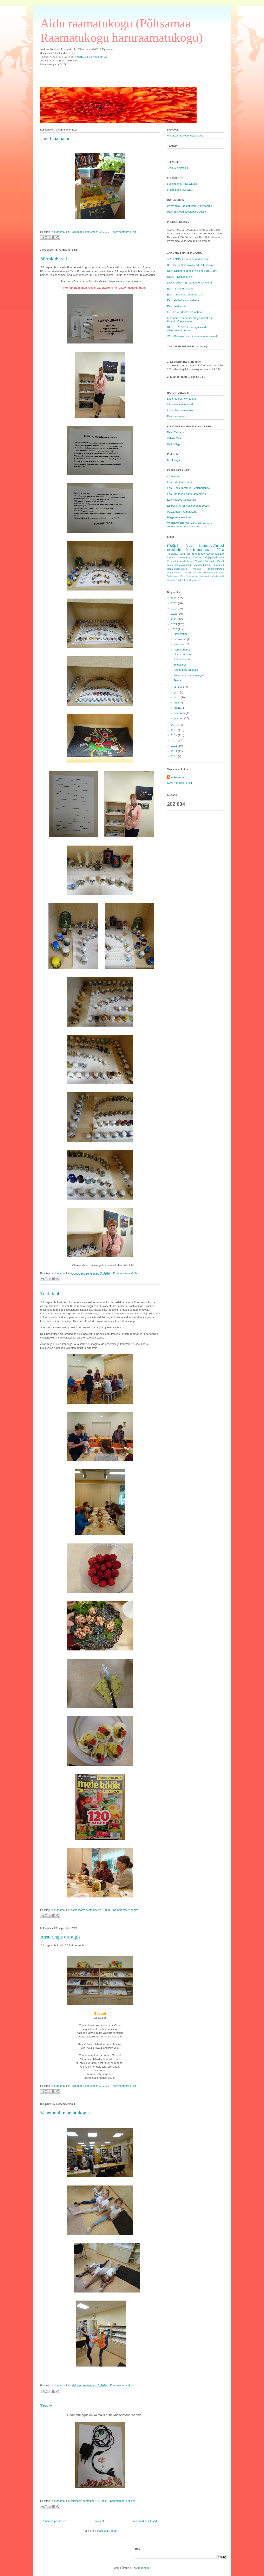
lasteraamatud (174, 572)
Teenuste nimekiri (177, 167)
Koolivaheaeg (186, 561)
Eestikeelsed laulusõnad (181, 499)
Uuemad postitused (54, 2521)
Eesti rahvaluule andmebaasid (185, 294)
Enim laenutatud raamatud (194, 576)
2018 (174, 730)
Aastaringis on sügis (60, 1937)
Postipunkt (218, 564)
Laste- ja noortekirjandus (181, 398)
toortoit (187, 580)
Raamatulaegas (176, 416)
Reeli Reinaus (175, 432)
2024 (174, 608)
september (181, 649)
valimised (195, 580)
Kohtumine (173, 561)
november (180, 639)
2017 (174, 735)
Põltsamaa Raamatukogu (182, 511)
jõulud (220, 561)
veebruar (180, 713)
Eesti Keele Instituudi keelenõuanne (188, 487)
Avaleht (99, 2521)
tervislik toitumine (202, 572)
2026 (174, 598)
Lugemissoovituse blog (180, 410)
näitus (173, 545)
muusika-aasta (195, 557)
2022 (174, 618)
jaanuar (179, 718)
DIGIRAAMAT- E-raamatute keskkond (189, 282)
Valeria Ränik (175, 438)
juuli (177, 692)
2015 (174, 745)
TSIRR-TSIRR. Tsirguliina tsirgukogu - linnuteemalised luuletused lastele (189, 525)
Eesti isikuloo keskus (179, 482)
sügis (170, 564)
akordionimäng (216, 568)
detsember (181, 633)
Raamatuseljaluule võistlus (184, 568)
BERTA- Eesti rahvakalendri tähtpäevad (190, 265)
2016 (174, 740)
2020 (174, 629)
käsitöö (219, 553)
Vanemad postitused (144, 2521)
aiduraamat (178, 777)
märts (178, 707)
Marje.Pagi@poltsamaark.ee (92, 56)
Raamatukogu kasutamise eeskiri (186, 211)
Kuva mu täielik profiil (179, 782)
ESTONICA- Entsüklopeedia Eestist (188, 505)
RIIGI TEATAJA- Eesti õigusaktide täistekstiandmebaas (187, 329)
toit (215, 572)
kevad (210, 553)
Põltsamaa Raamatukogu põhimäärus (189, 205)
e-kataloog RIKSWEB (180, 189)
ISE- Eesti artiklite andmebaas (185, 312)
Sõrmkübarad (53, 258)
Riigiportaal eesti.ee (179, 517)
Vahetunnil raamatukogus (65, 2112)
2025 (174, 603)
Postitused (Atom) (106, 2530)
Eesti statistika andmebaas (183, 300)
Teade (46, 2405)
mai (177, 702)
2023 (174, 613)
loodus (171, 557)
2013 (174, 756)
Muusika (199, 561)
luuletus (180, 557)
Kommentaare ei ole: (124, 231)
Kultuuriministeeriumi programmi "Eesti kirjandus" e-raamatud (190, 319)
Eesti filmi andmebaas (180, 288)
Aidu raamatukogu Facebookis (185, 135)
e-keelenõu (173, 476)
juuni (177, 697)
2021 (174, 624)
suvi (178, 580)
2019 (174, 724)
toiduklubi (174, 550)
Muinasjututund (201, 564)
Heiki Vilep (173, 444)
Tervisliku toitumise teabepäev (186, 553)
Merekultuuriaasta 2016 (205, 550)
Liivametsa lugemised (180, 404)
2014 (174, 751)
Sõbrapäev (211, 561)
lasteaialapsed (183, 564)
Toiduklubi (51, 1293)
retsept (187, 572)
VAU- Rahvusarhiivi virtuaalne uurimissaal (192, 336)
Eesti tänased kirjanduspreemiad (186, 493)
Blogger (145, 2567)
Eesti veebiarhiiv (177, 306)
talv (182, 580)
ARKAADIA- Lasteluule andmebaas (188, 259)
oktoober (180, 644)
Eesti (221, 557)
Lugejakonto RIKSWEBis (182, 183)
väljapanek (211, 557)
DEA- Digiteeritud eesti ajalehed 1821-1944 (193, 270)
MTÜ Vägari (174, 460)
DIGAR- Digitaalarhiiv (180, 276)
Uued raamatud (55, 138)
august (178, 686)
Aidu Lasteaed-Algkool (205, 545)
